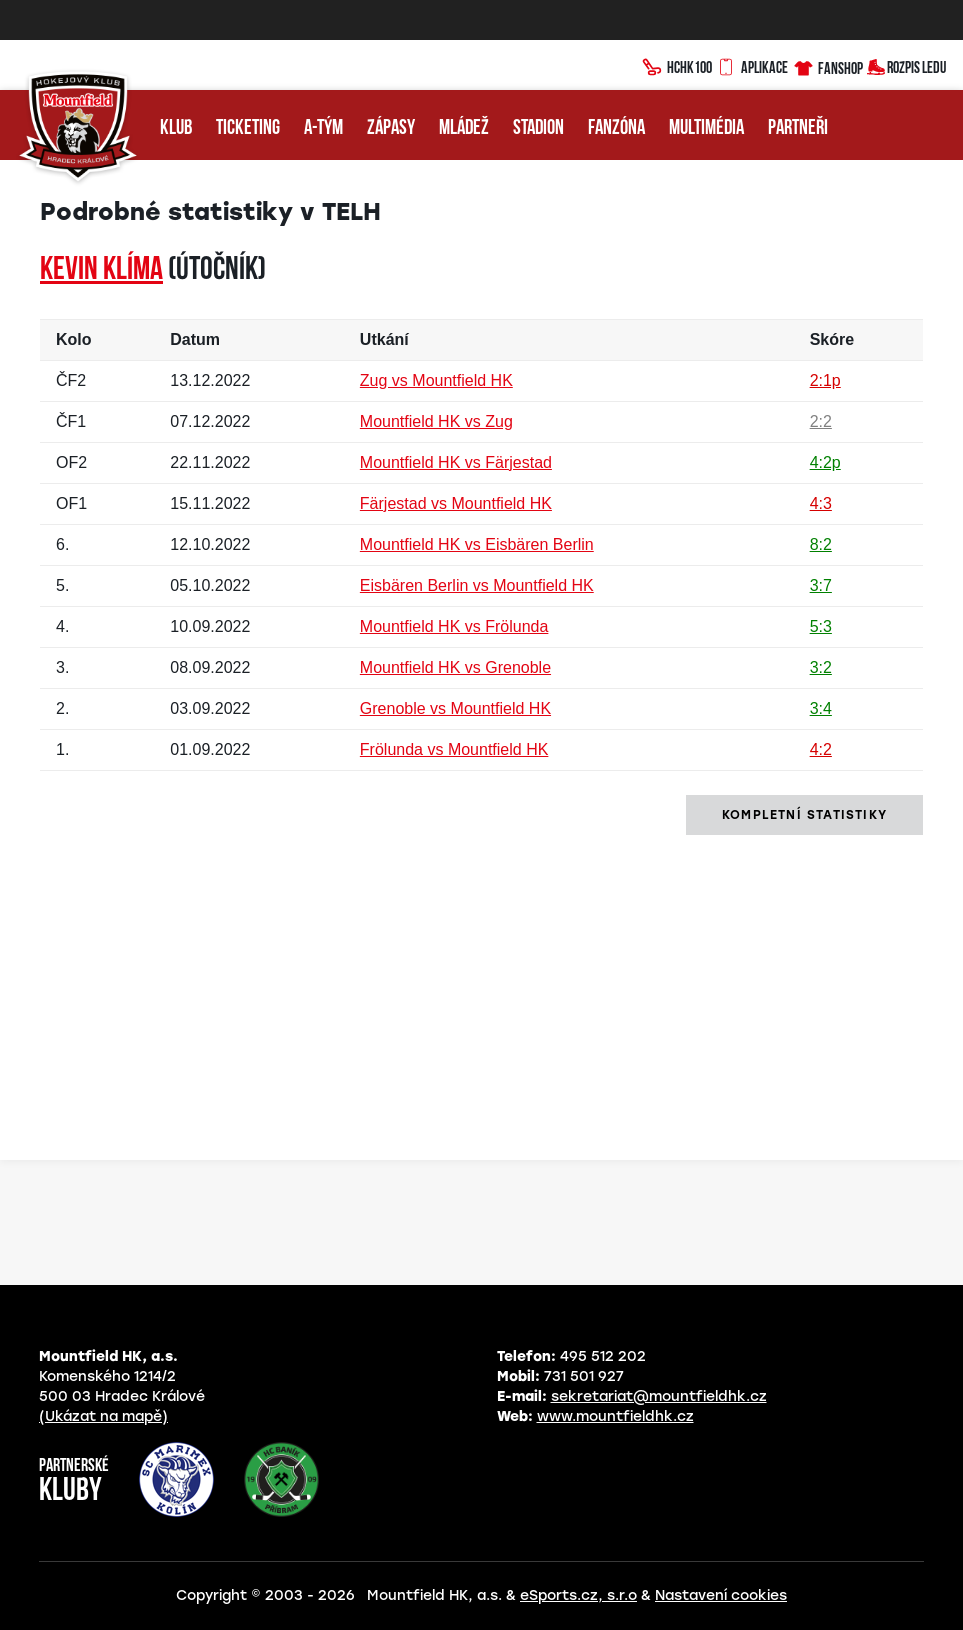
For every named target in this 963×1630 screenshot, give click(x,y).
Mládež (464, 128)
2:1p (825, 380)
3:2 (821, 667)
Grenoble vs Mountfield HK (455, 708)
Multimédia (706, 128)
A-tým (323, 128)
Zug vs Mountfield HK (436, 380)
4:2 (821, 749)
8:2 (821, 544)
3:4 (821, 708)
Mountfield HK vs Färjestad (456, 462)
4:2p (825, 462)
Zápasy (391, 128)
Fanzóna (616, 128)
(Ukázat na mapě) (103, 1416)
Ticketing (248, 128)
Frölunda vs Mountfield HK (454, 749)
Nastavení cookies (721, 1595)
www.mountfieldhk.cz (615, 1416)
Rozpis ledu (906, 65)
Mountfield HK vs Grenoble (455, 667)
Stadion (538, 128)
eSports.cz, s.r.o (578, 1595)
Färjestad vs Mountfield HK (456, 503)
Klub (176, 128)
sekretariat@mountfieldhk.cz (659, 1396)
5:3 (821, 626)
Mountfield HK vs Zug (436, 421)
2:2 (821, 421)
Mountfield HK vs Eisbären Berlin (477, 544)
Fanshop (827, 65)
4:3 (821, 503)
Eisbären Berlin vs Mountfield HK (477, 585)
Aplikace (752, 65)
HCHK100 (677, 65)
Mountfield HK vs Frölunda (454, 626)
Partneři (798, 128)
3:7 (821, 585)
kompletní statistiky (804, 815)
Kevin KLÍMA (101, 271)
